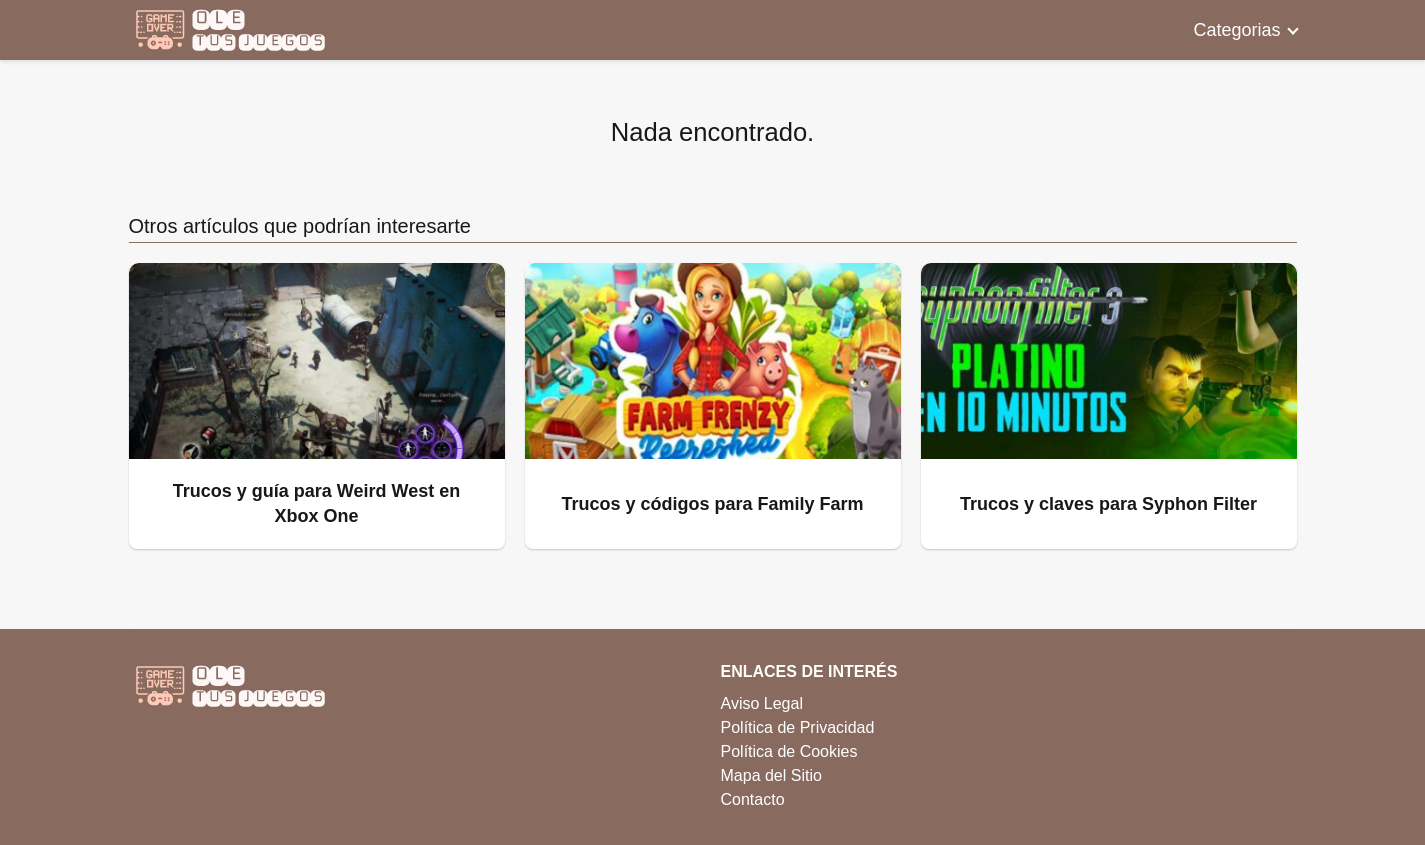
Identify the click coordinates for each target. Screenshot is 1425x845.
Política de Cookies (789, 751)
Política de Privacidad (798, 727)
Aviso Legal (762, 703)
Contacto (753, 799)
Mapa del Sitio (771, 775)
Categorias (1236, 30)
